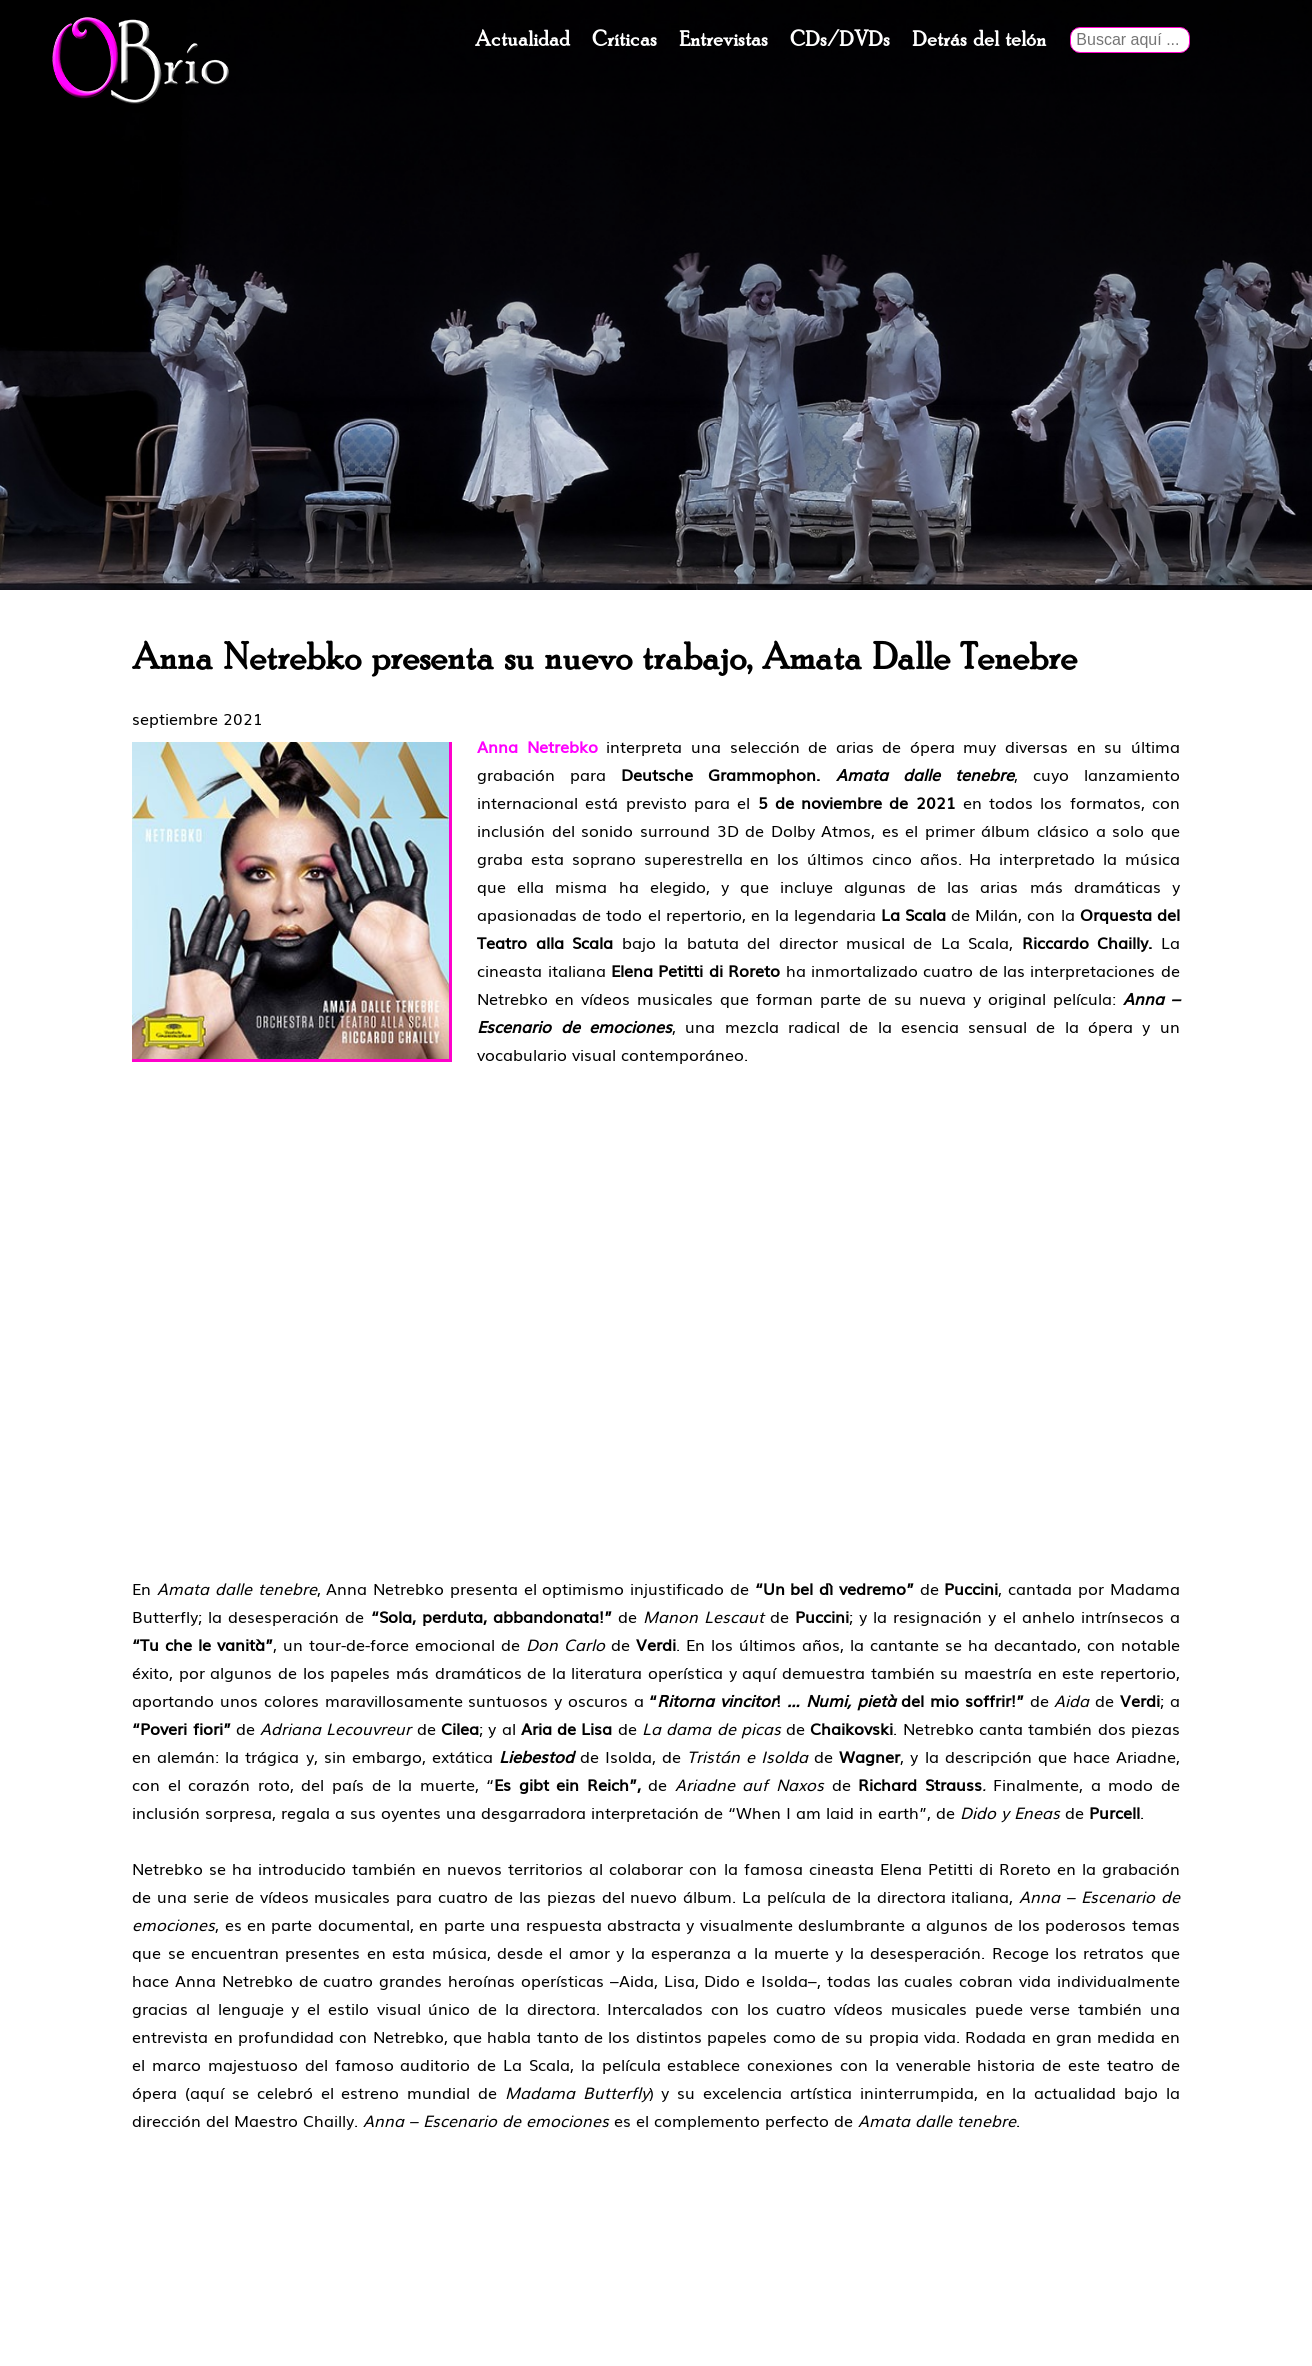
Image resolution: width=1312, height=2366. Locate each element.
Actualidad (522, 40)
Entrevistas (723, 40)
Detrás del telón (979, 40)
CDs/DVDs (840, 40)
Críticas (624, 40)
